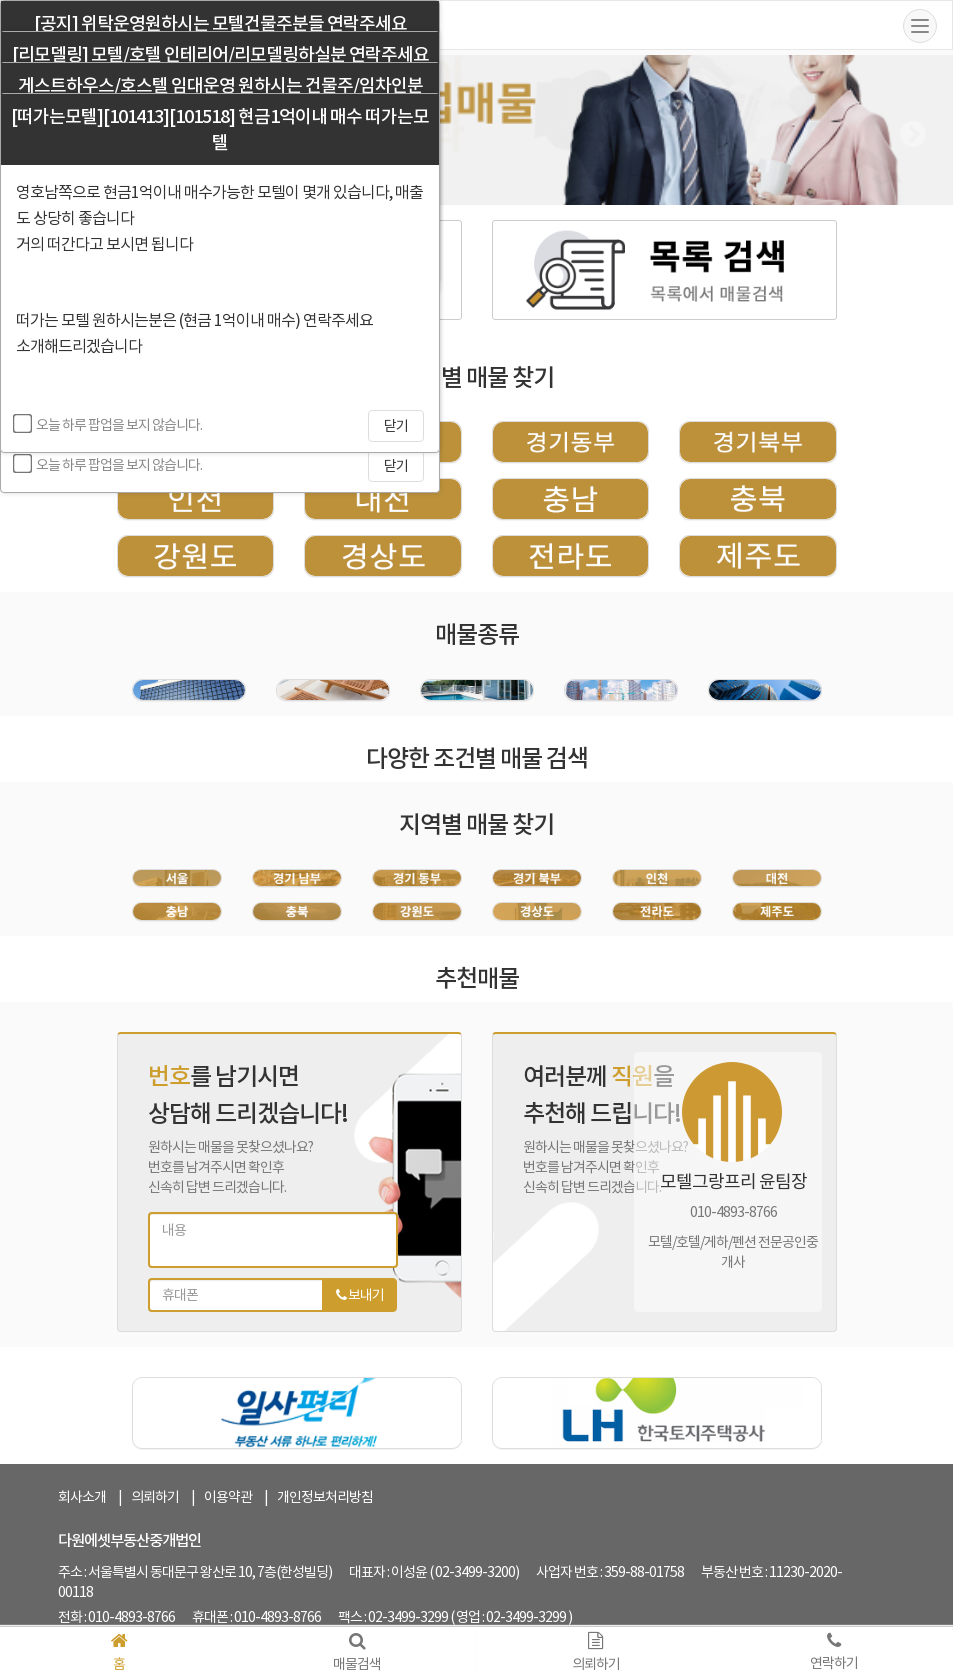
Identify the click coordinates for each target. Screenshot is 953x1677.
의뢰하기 (155, 1497)
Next (908, 130)
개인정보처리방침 (325, 1497)
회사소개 (82, 1497)
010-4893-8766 (733, 1212)
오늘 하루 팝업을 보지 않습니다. (109, 464)
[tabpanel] (728, 1172)
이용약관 (228, 1497)
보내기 (360, 1295)
